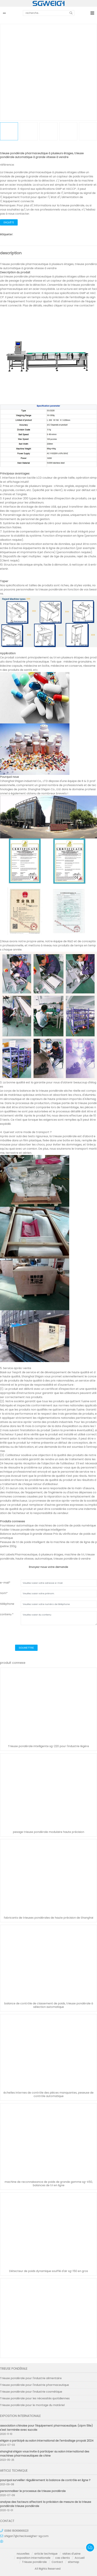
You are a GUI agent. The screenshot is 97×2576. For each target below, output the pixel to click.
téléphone (7, 1604)
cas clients (62, 2558)
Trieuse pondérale (34, 2562)
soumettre (26, 1647)
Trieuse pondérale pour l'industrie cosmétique (31, 2392)
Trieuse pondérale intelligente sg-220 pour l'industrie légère (48, 1746)
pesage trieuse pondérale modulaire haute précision (48, 1832)
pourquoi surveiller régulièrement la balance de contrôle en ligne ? (45, 2480)
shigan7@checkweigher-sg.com (26, 2536)
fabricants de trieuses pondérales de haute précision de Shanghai (48, 1917)
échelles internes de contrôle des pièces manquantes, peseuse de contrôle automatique (48, 2094)
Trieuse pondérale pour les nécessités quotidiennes (35, 2398)
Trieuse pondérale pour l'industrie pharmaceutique (34, 2385)
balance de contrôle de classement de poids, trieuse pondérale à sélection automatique (48, 2005)
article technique (46, 2554)
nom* (4, 1593)
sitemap (73, 2562)
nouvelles (23, 2554)
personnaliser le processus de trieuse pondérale (33, 2491)
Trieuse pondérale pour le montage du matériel (32, 2405)
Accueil (80, 2558)
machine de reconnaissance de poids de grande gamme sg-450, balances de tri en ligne (49, 2183)
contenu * (7, 1614)
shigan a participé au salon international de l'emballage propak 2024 (47, 2441)
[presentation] (26, 1635)
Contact (57, 2562)
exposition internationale (33, 2558)
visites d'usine (71, 2554)
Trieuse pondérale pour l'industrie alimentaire (31, 2378)
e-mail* (5, 1583)
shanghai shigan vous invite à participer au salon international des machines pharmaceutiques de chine (44, 2454)
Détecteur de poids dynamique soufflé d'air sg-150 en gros (48, 2271)
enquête (9, 222)
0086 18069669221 (16, 2531)
